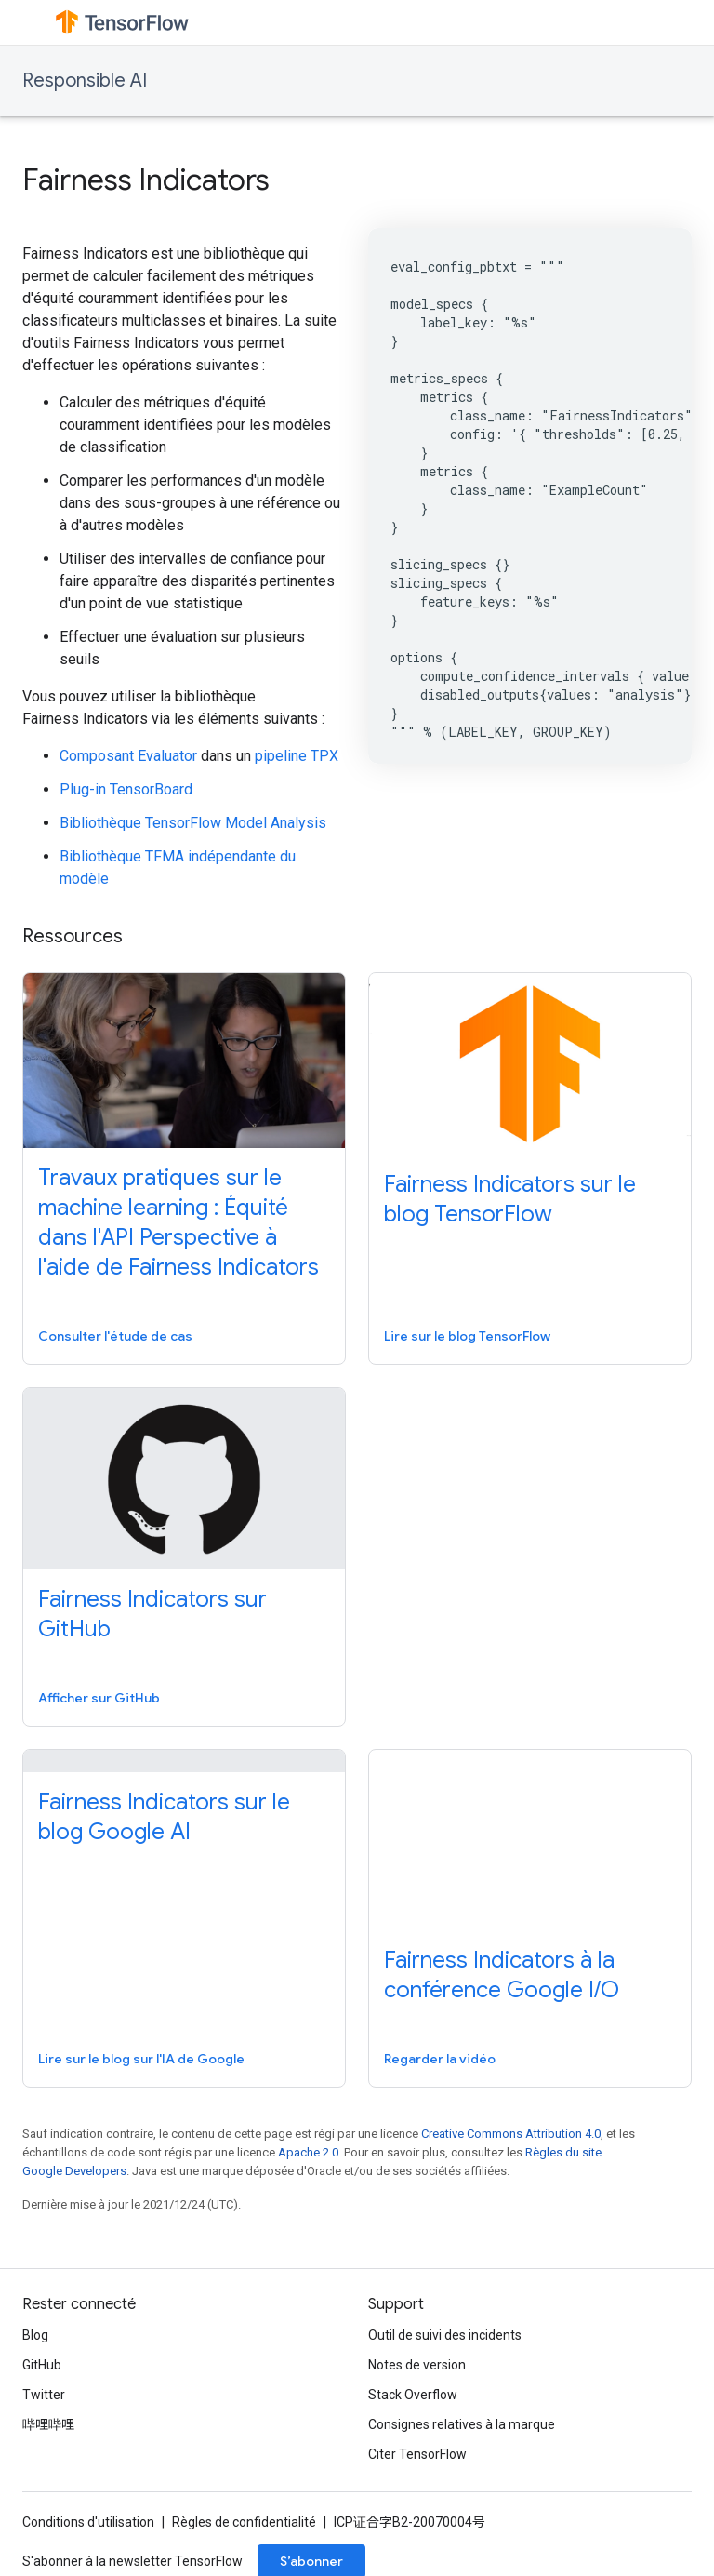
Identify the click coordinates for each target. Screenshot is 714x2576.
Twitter (43, 2394)
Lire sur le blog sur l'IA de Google (141, 2058)
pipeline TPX (296, 756)
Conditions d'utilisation (88, 2522)
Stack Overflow (412, 2394)
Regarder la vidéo (440, 2058)
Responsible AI (84, 80)
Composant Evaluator (128, 756)
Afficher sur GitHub (99, 1697)
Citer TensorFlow (417, 2454)
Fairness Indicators (146, 179)
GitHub (41, 2364)
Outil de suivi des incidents (445, 2335)
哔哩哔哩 (48, 2424)
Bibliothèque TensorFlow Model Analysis (193, 823)
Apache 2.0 (308, 2152)
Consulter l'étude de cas (115, 1336)
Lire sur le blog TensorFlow (467, 1336)
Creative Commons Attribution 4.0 (511, 2134)
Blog (35, 2335)
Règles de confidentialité (244, 2522)
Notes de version (417, 2364)
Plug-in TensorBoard (126, 789)
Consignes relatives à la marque (461, 2424)
